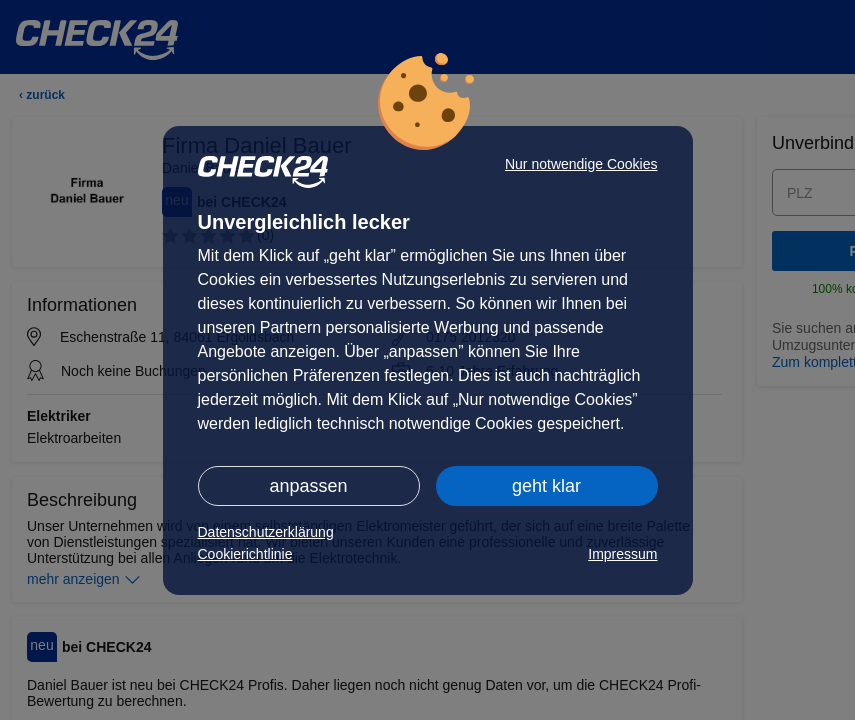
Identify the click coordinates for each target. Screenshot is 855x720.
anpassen (308, 486)
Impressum (622, 554)
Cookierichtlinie (245, 554)
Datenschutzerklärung (266, 532)
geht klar (546, 486)
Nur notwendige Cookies (581, 164)
